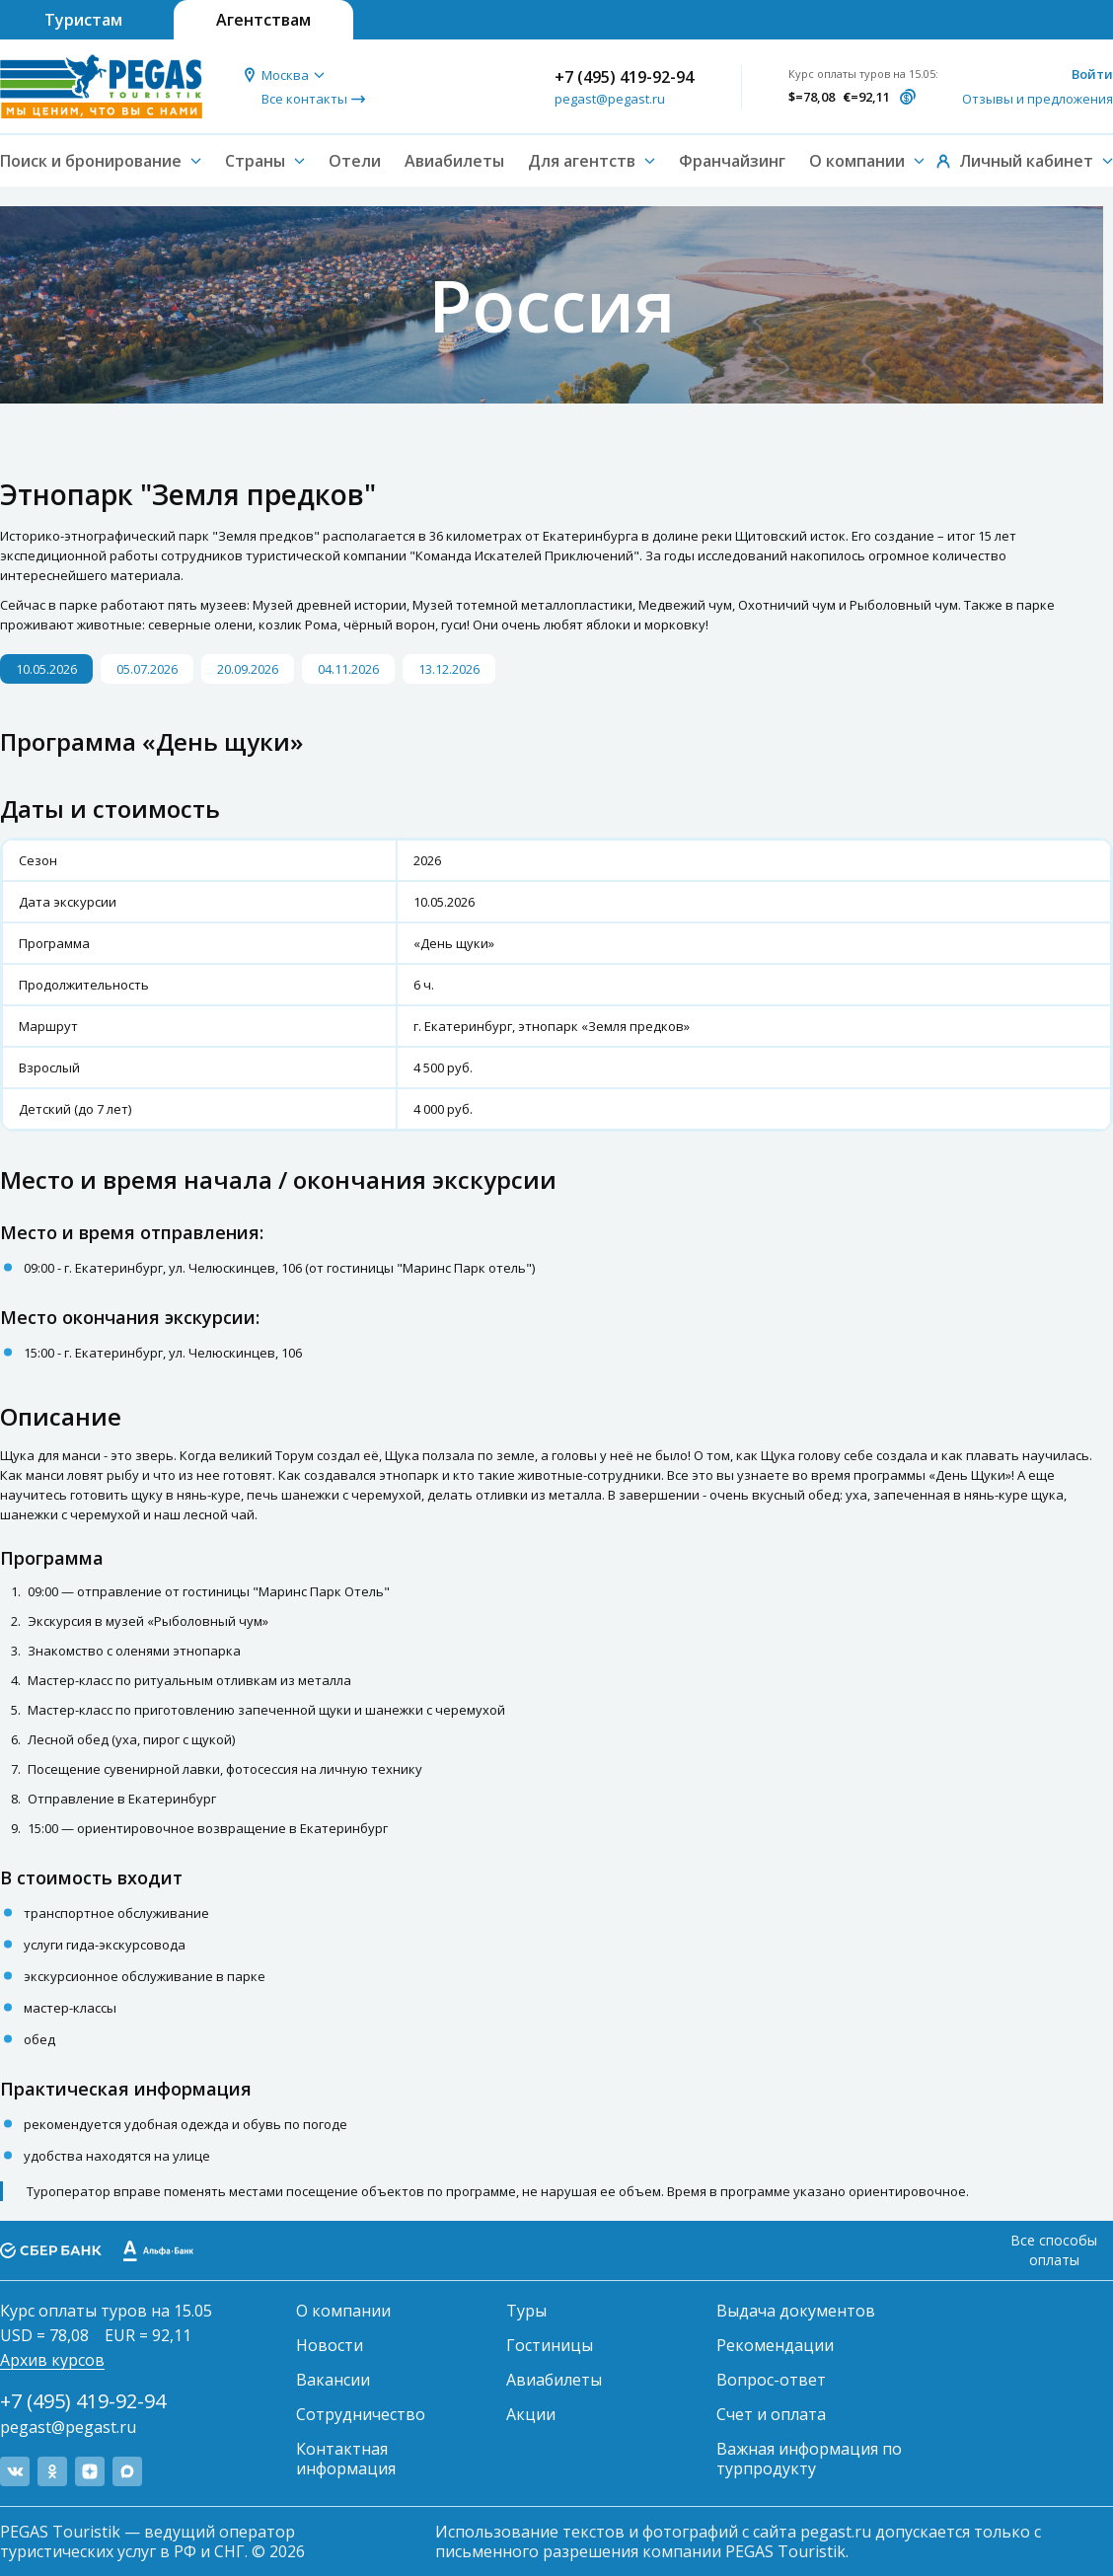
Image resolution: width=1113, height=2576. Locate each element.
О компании (343, 2310)
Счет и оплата (771, 2414)
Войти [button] (1092, 74)
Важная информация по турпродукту (809, 2458)
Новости (329, 2345)
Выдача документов (795, 2310)
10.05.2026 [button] (46, 669)
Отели (355, 161)
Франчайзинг (732, 161)
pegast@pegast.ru (610, 99)
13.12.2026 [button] (449, 669)
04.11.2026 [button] (348, 669)
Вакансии (333, 2380)
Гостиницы (549, 2345)
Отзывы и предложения (1037, 99)
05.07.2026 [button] (147, 669)
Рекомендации (775, 2345)
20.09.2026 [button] (247, 669)
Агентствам (263, 20)
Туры (526, 2310)
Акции (531, 2414)
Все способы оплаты (1053, 2250)
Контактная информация (346, 2458)
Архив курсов (52, 2360)
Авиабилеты (454, 161)
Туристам (83, 20)
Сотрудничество (360, 2414)
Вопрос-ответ (771, 2380)
